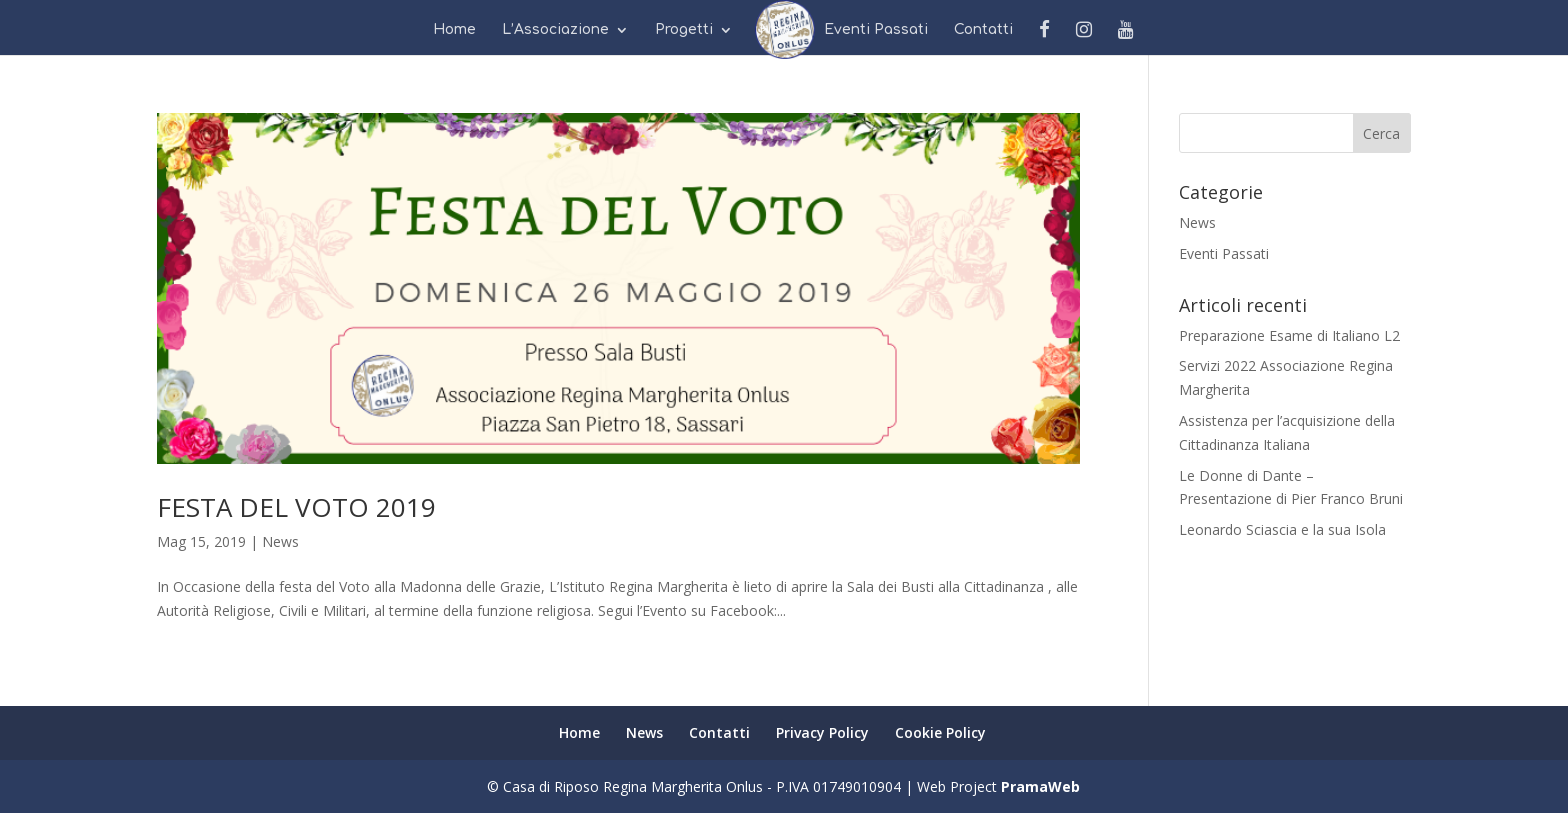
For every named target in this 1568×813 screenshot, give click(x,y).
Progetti (684, 30)
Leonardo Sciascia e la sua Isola (1282, 529)
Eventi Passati (876, 30)
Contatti (983, 30)
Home (454, 30)
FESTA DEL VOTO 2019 (296, 507)
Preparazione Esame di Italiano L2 (1289, 335)
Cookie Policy (940, 732)
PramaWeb (1040, 786)
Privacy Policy (822, 732)
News (778, 30)
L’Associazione (555, 30)
